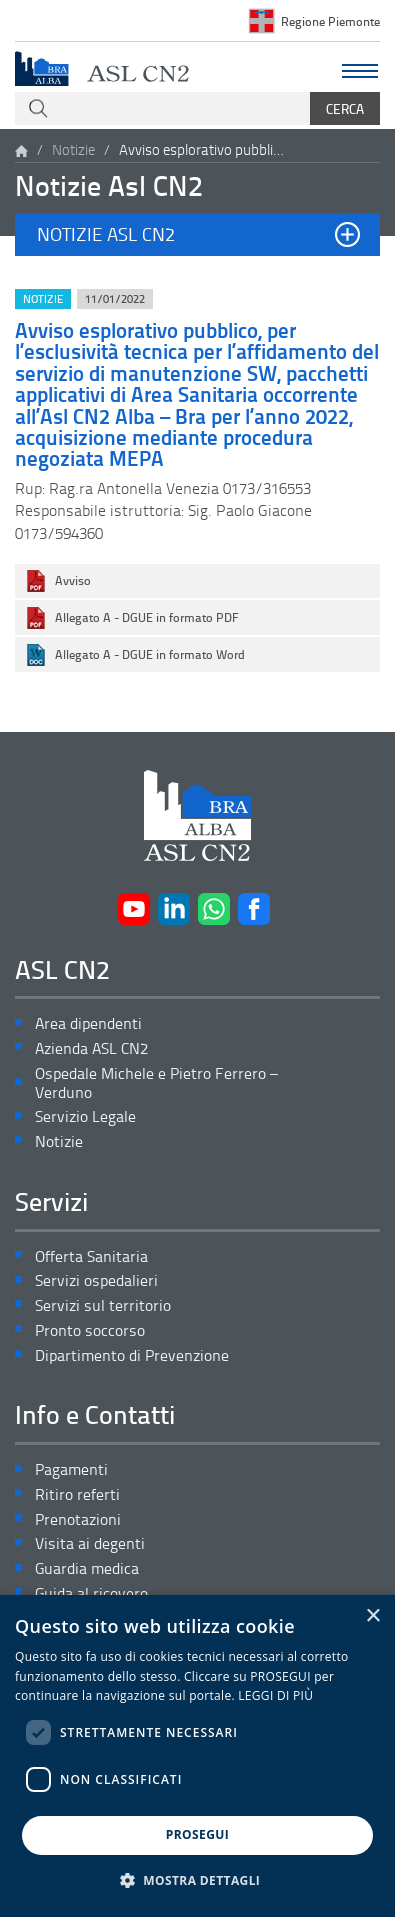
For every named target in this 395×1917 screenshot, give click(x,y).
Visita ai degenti (90, 1543)
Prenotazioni (78, 1519)
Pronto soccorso (90, 1330)
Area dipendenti (88, 1023)
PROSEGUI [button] (197, 1834)
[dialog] (197, 1756)
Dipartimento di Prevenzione (132, 1355)
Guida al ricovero (91, 1593)
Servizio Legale (85, 1116)
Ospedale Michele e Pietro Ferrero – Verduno (156, 1083)
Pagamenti (71, 1469)
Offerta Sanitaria (91, 1256)
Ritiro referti (77, 1494)
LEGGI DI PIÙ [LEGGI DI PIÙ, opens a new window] (275, 1695)
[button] (197, 234)
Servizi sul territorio (103, 1305)
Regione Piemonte (330, 21)
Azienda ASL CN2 (91, 1048)
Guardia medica (87, 1568)
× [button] (372, 1616)
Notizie (73, 149)
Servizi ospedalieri (96, 1280)
